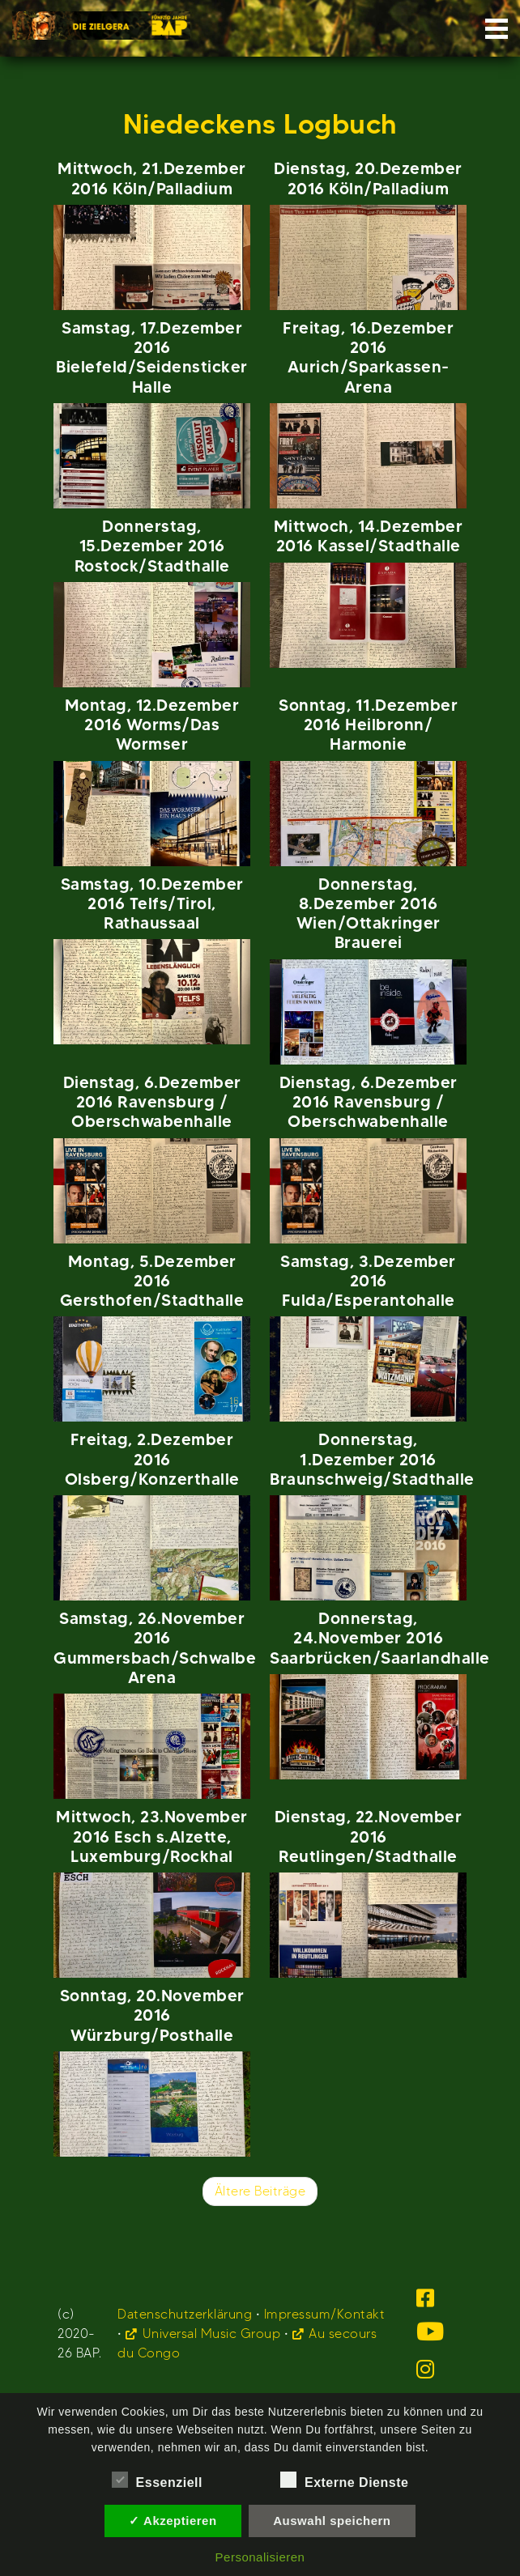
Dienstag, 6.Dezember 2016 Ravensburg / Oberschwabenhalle (152, 1102)
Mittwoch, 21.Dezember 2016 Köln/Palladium (152, 178)
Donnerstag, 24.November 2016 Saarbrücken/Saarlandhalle (380, 1638)
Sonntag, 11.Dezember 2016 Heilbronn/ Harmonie (368, 725)
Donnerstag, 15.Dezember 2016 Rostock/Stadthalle (152, 546)
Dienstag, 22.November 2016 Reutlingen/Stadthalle (368, 1836)
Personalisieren (260, 2557)
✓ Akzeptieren (172, 2520)
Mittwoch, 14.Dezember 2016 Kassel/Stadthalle (368, 535)
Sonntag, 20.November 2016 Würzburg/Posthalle (152, 2015)
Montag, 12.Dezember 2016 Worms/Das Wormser (152, 725)
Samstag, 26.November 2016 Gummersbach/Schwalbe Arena (154, 1647)
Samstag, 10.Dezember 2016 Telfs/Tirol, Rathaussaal (152, 903)
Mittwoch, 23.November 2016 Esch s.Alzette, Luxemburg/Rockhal (152, 1836)
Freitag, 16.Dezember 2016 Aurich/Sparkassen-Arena (368, 357)
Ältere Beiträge (260, 2191)
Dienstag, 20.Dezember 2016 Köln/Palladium (368, 178)
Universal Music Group (212, 2333)
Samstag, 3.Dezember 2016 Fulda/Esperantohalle (368, 1281)
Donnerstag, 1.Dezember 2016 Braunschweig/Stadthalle (372, 1459)
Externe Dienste (344, 2479)
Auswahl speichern (331, 2520)
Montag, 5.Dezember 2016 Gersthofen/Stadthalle (152, 1281)
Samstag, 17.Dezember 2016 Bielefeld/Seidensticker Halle (152, 357)
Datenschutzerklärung (184, 2314)
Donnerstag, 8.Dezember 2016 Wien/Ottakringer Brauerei (368, 913)
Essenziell (157, 2479)
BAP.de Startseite (101, 21)
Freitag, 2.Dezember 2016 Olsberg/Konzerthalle (152, 1459)
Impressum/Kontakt (325, 2314)
